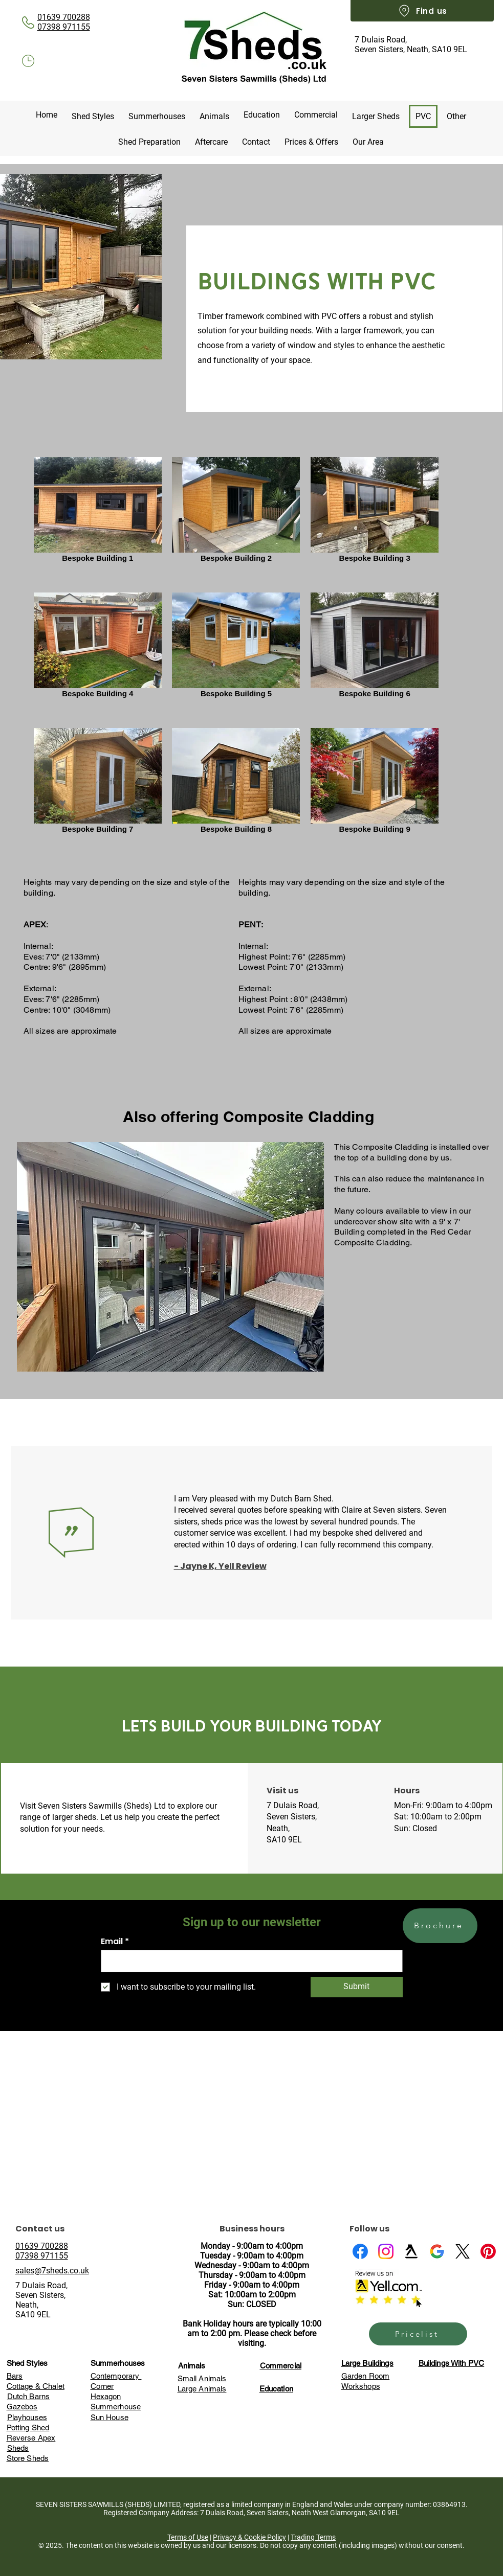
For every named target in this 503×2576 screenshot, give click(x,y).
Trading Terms (313, 2537)
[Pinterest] (488, 2251)
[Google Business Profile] (437, 2251)
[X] (462, 2251)
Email (112, 1941)
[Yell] (411, 2251)
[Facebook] (360, 2251)
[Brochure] (440, 1925)
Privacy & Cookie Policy (249, 2537)
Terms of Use (187, 2537)
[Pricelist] (418, 2333)
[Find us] (422, 10)
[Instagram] (386, 2251)
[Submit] (357, 1987)
